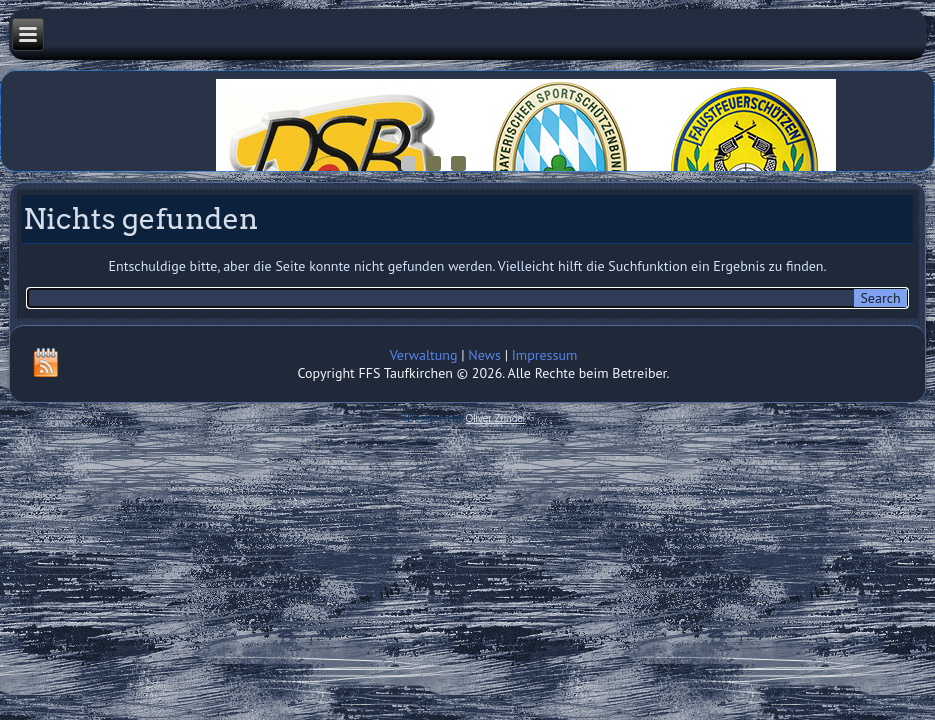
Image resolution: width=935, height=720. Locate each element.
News (484, 355)
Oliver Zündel (495, 418)
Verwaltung (424, 355)
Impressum (545, 355)
